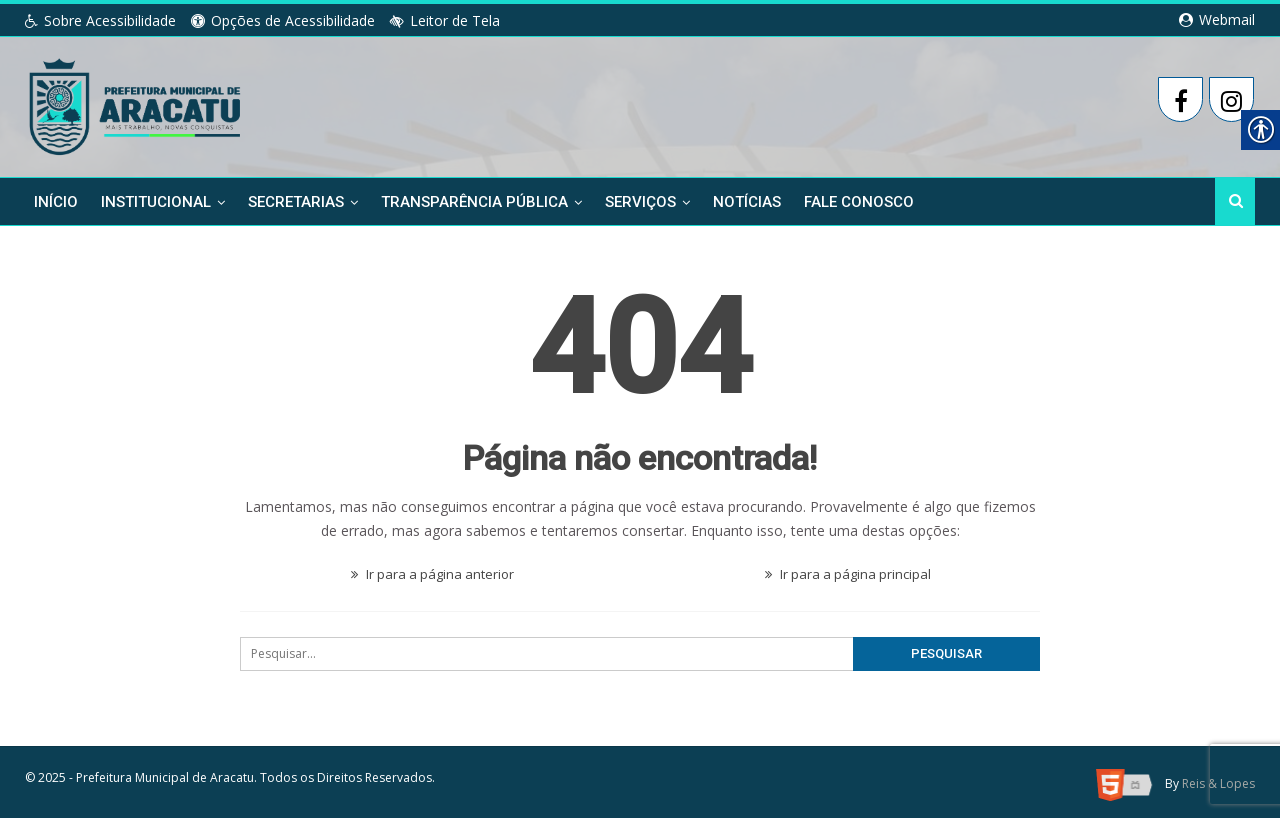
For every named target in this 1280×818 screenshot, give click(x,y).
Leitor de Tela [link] (445, 20)
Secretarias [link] (296, 202)
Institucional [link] (156, 202)
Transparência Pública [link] (474, 202)
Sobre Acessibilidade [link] (100, 20)
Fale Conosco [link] (859, 202)
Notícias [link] (747, 202)
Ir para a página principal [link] (848, 570)
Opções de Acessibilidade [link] (283, 20)
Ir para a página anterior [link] (432, 570)
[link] (136, 103)
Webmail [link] (1217, 19)
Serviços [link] (640, 202)
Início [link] (56, 202)
